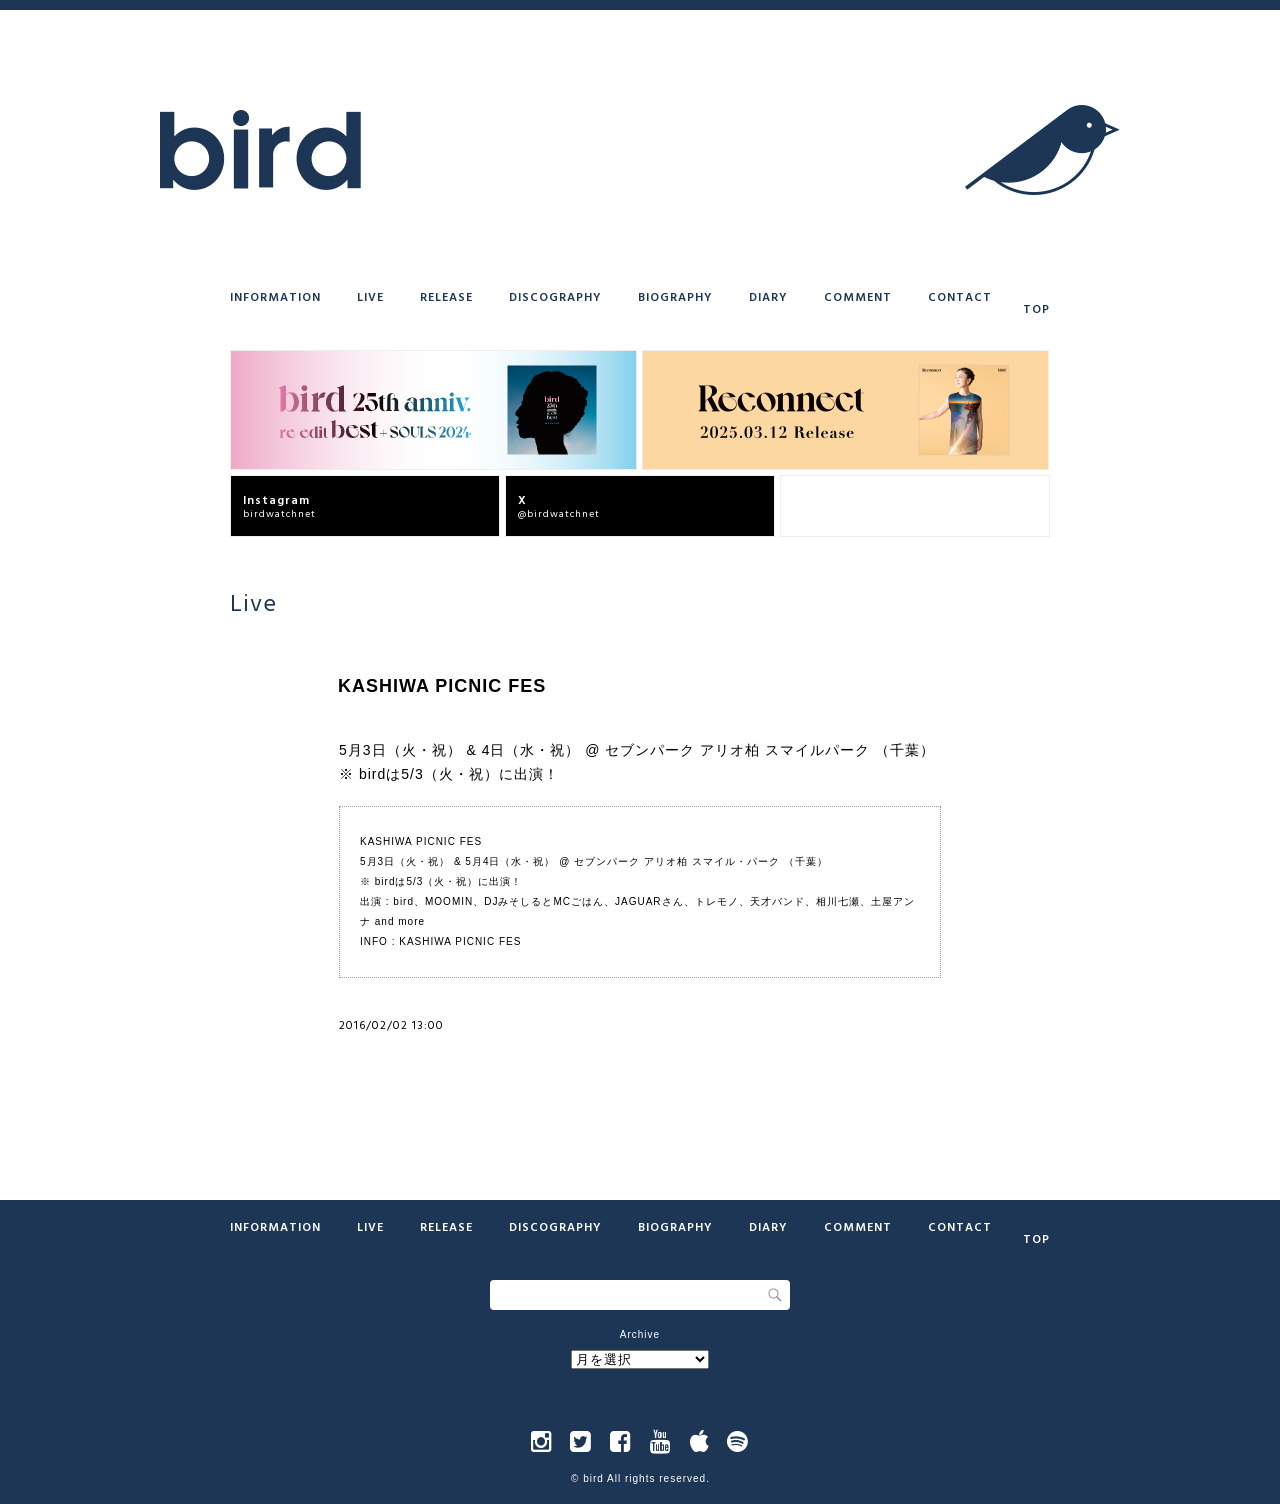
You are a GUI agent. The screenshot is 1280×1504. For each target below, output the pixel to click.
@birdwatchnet (646, 505)
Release (446, 296)
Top (1036, 308)
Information (275, 296)
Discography (555, 296)
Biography (675, 296)
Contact (960, 296)
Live (370, 296)
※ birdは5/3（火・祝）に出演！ (449, 774)
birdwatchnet (371, 505)
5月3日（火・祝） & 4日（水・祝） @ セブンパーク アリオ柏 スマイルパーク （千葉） (637, 750)
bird (593, 1478)
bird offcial (921, 505)
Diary (768, 296)
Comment (858, 296)
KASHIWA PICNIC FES (460, 941)
